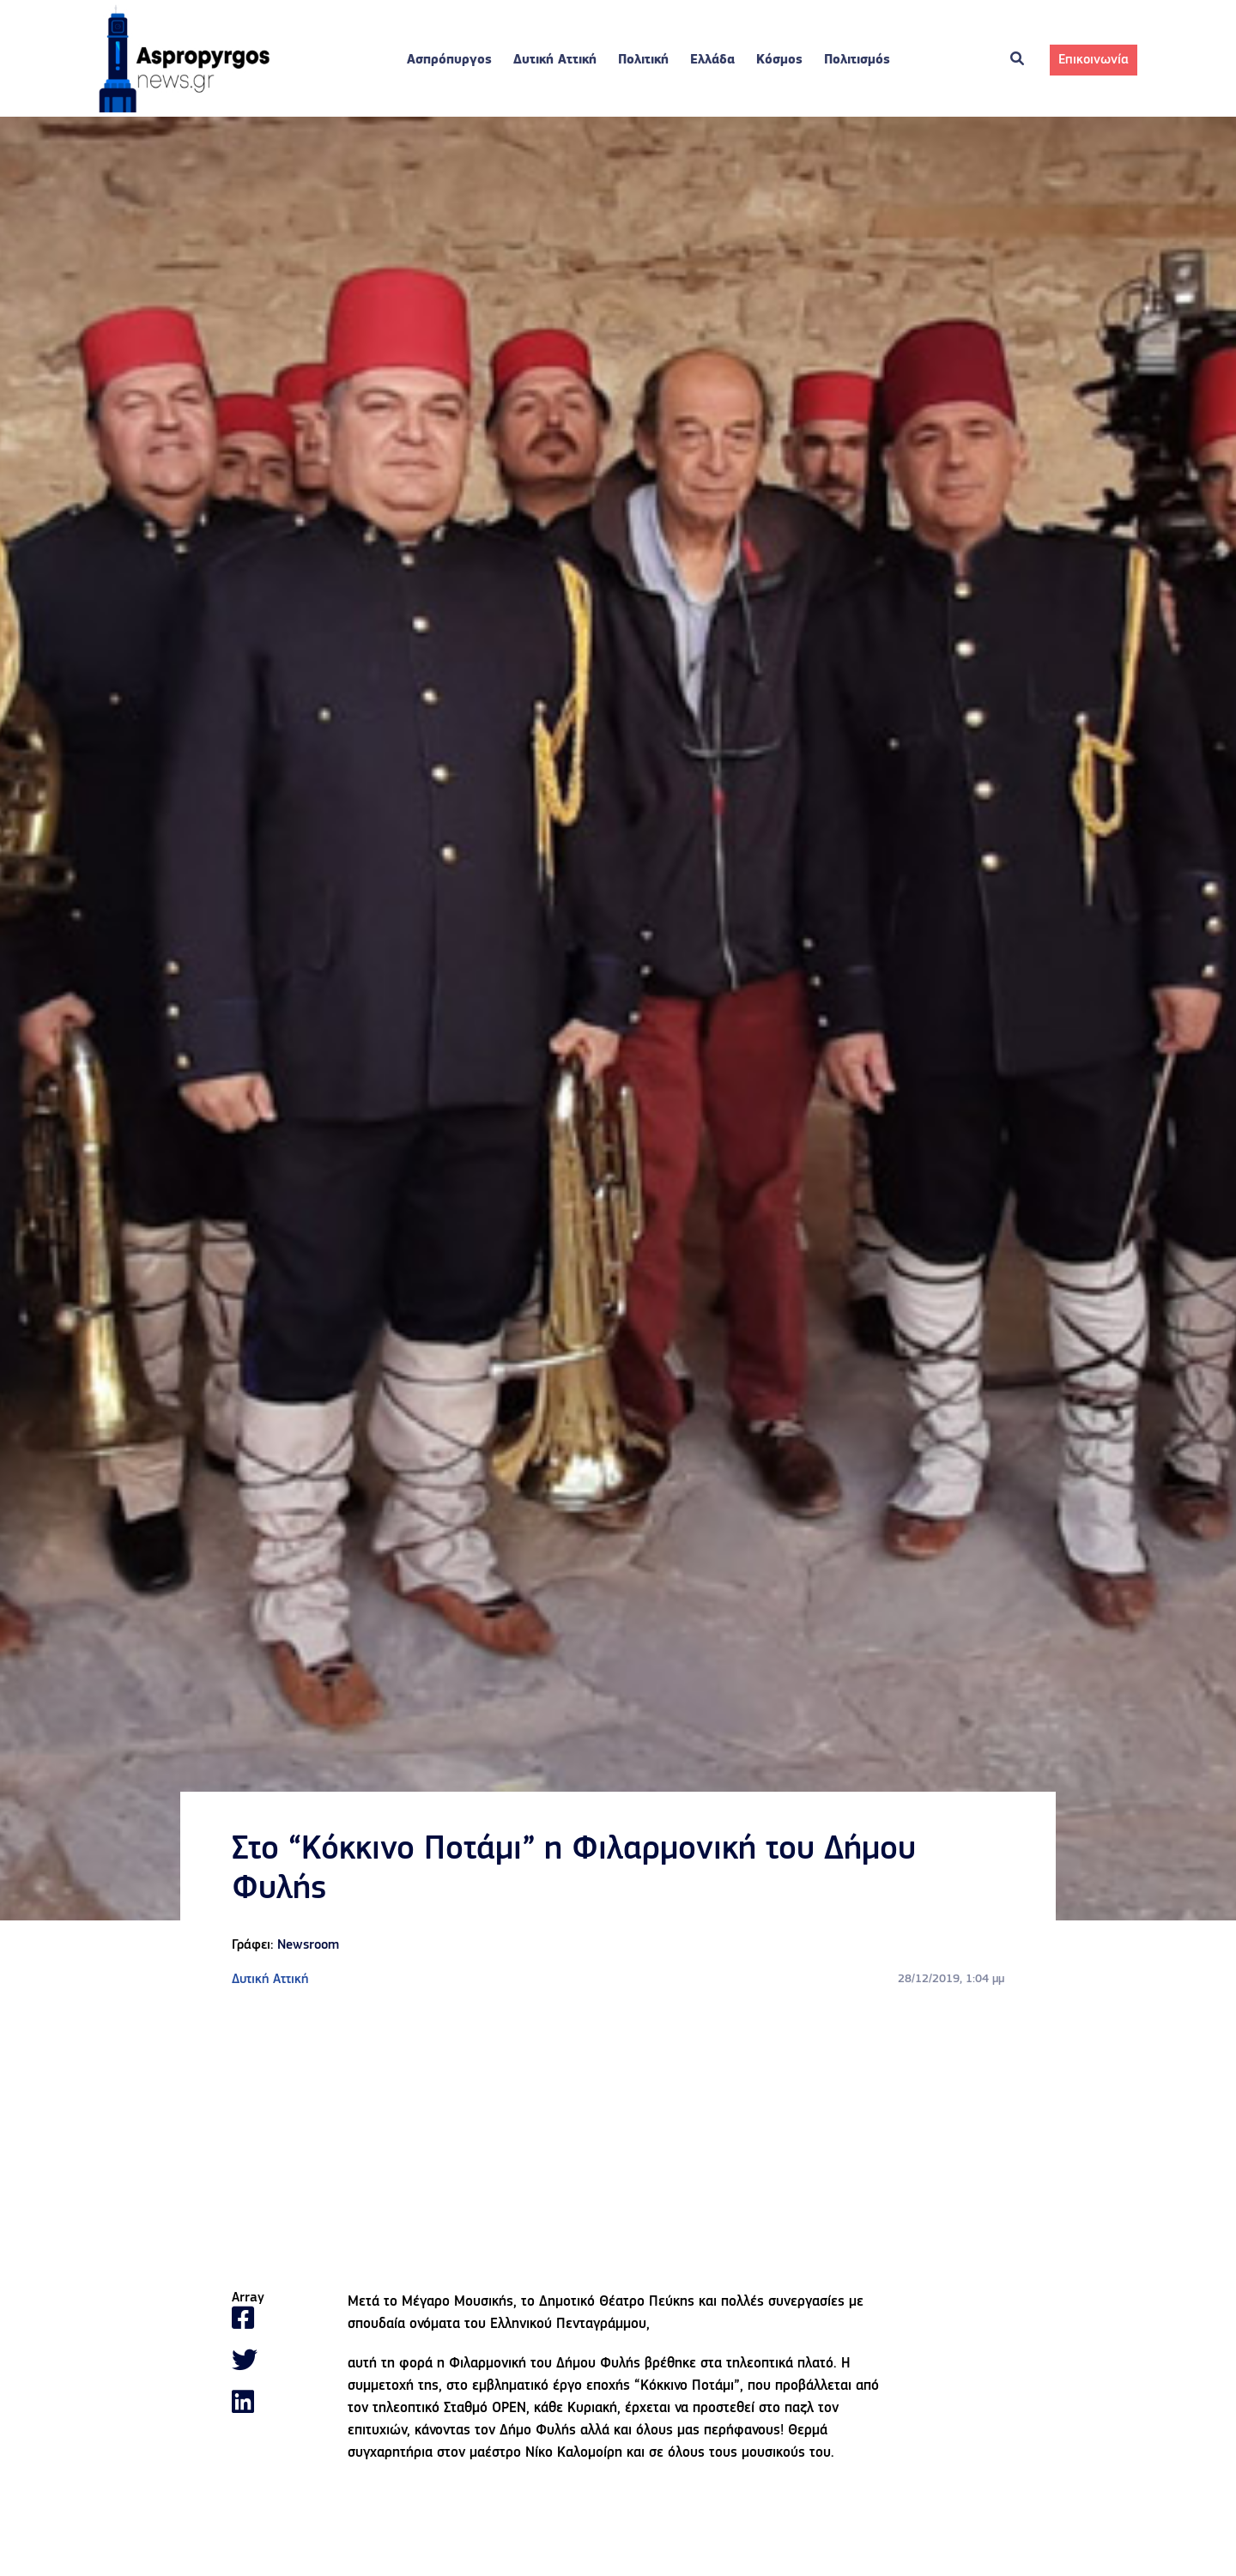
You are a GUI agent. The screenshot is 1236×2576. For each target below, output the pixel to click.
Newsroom (308, 1945)
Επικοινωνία (1093, 60)
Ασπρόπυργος (449, 60)
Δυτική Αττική (555, 60)
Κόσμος (779, 60)
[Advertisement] (618, 2140)
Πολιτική (643, 60)
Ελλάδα (712, 60)
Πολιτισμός (857, 60)
